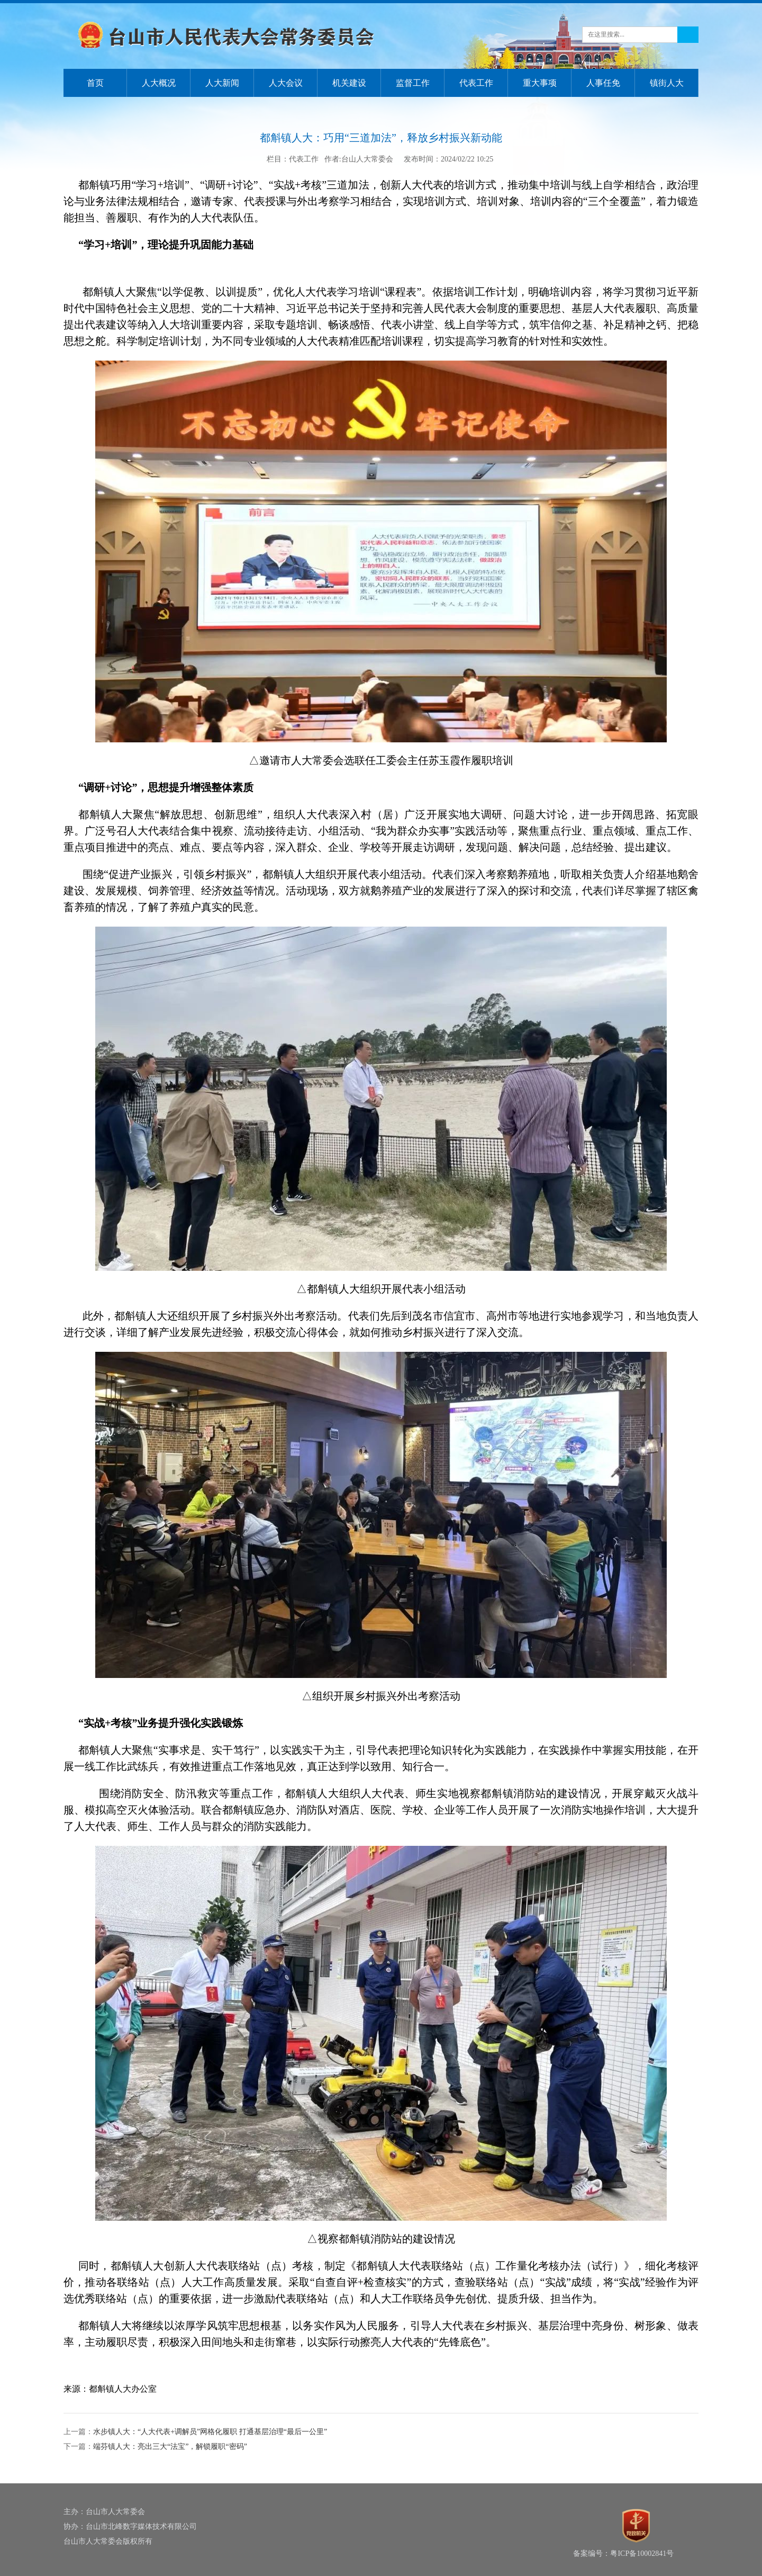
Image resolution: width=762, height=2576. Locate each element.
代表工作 (476, 82)
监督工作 (413, 82)
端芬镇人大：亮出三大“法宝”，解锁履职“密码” (170, 2447)
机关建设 (349, 82)
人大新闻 (222, 82)
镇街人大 (667, 82)
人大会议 (286, 82)
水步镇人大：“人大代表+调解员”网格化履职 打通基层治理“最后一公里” (210, 2432)
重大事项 (540, 82)
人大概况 (159, 82)
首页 (95, 82)
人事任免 (603, 82)
